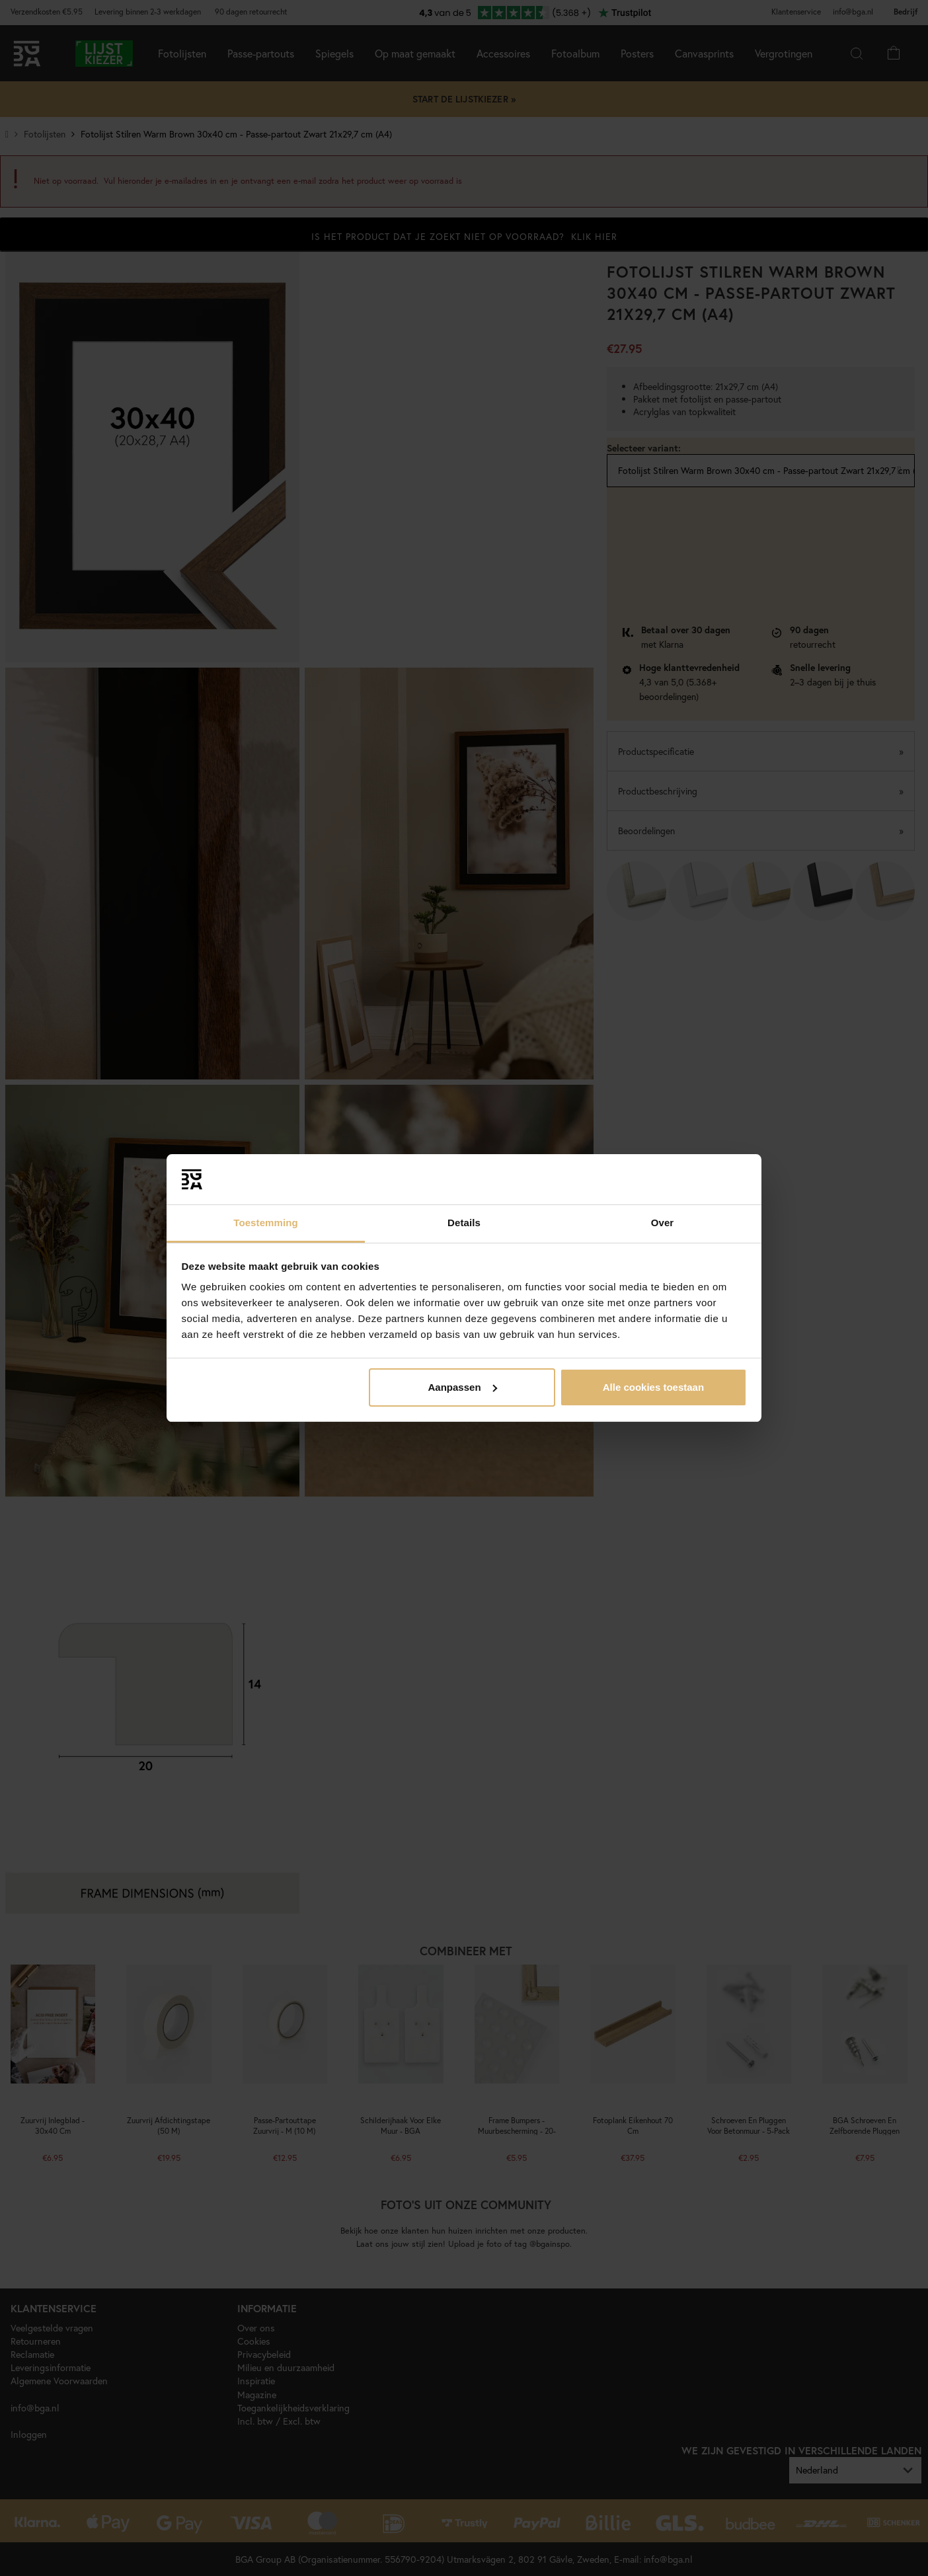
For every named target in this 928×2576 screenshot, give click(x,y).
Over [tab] (662, 1222)
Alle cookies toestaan (653, 1387)
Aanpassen (462, 1387)
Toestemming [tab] (265, 1222)
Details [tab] (464, 1222)
